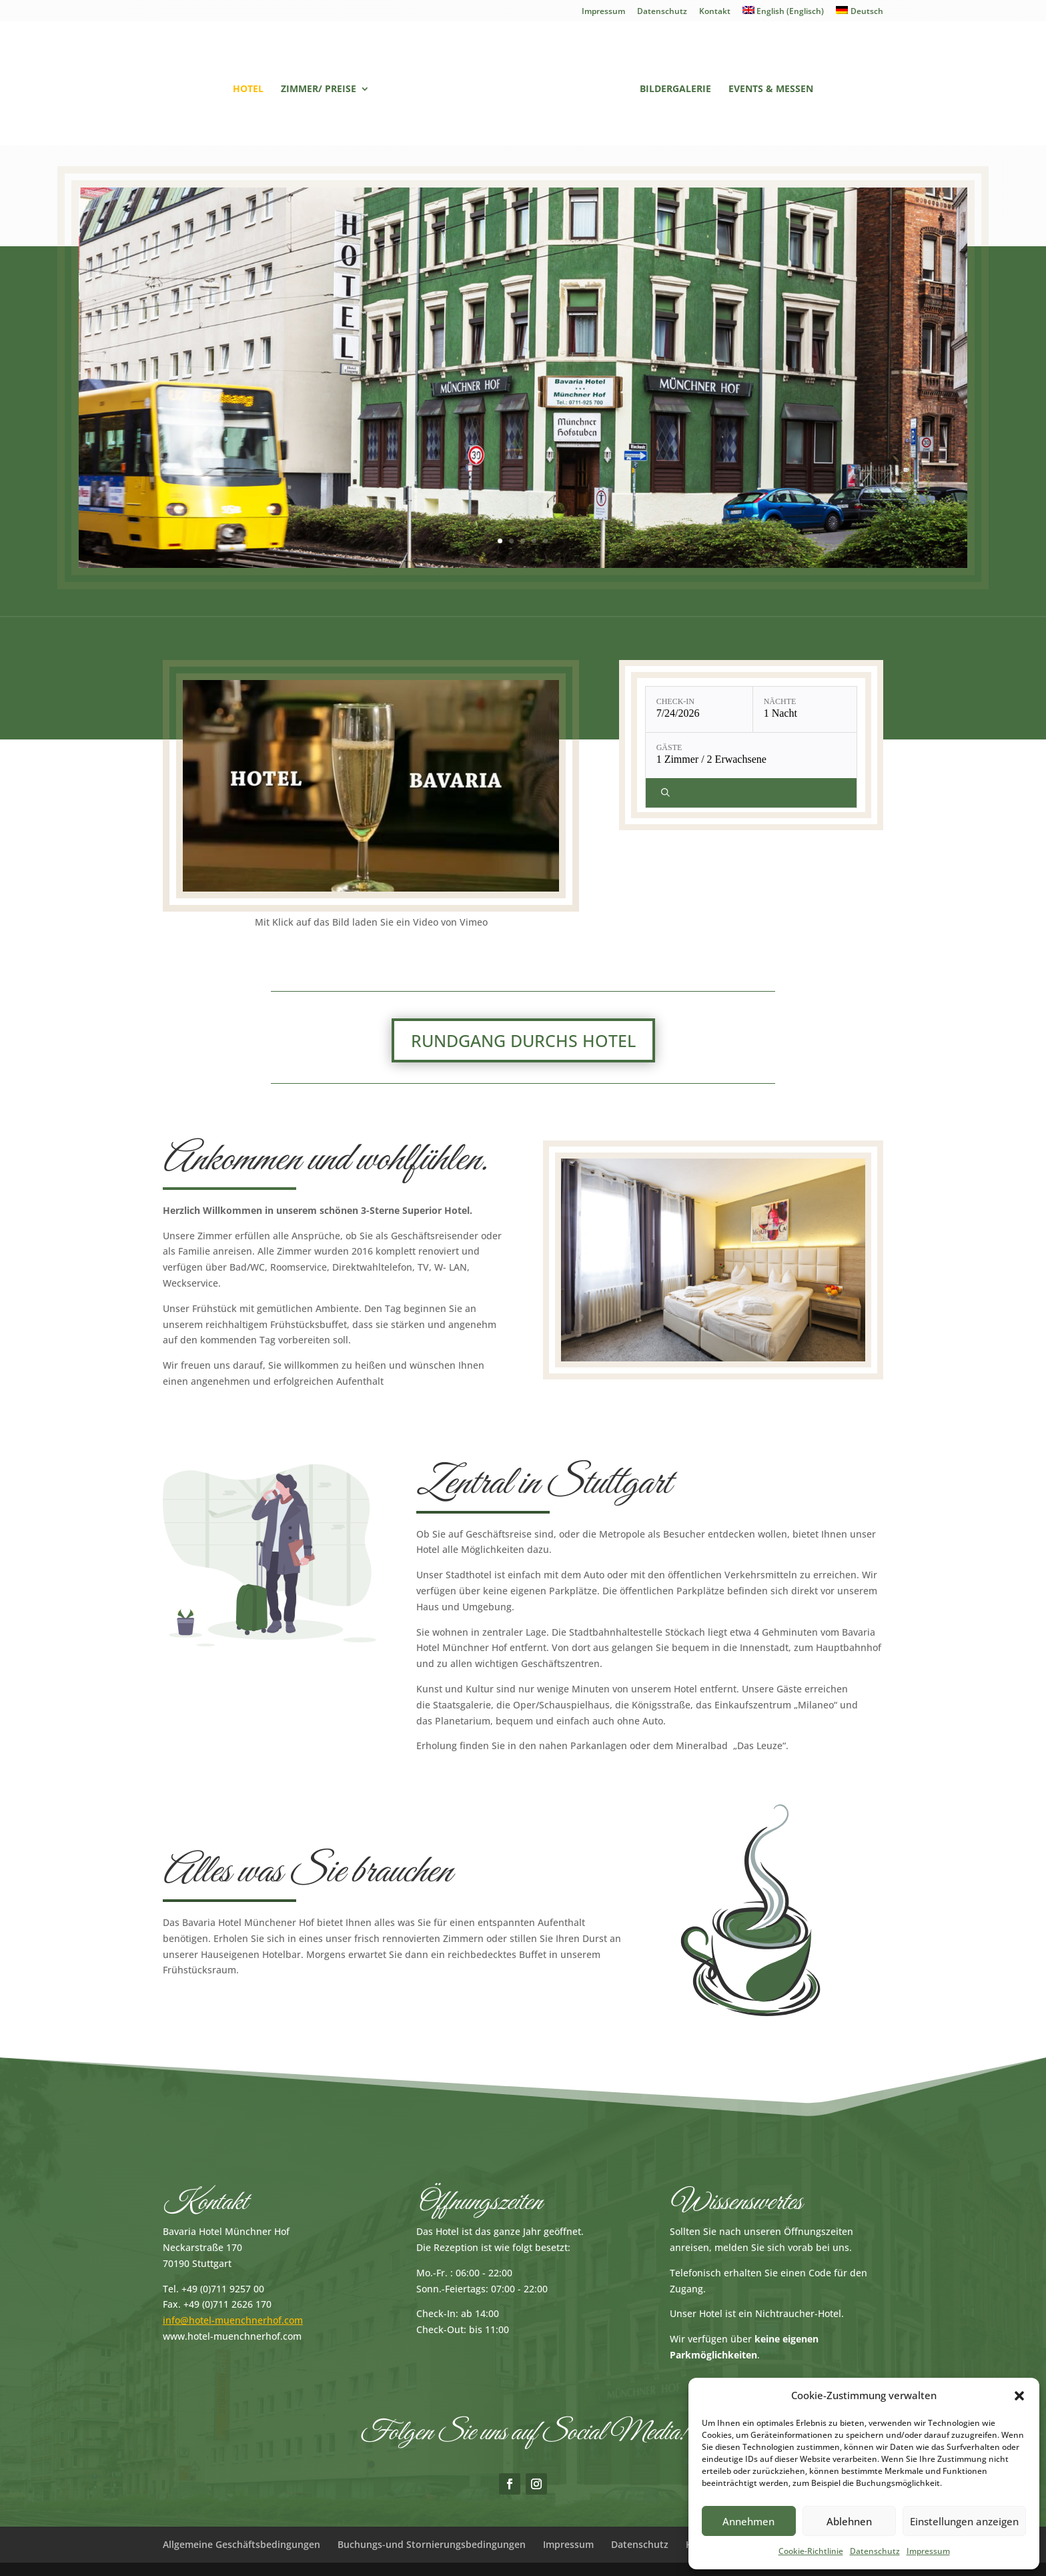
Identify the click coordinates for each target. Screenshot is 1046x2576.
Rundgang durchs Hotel (523, 1040)
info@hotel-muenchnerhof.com (233, 2320)
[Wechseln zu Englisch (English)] (783, 13)
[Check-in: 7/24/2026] (699, 709)
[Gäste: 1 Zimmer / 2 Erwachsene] (753, 755)
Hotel (248, 89)
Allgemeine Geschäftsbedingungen (241, 2544)
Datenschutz (875, 2551)
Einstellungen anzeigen (964, 2521)
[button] (1019, 2395)
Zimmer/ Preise (318, 89)
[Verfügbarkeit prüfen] (753, 793)
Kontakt (714, 12)
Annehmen (748, 2521)
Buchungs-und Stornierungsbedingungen (432, 2544)
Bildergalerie (675, 89)
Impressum (928, 2551)
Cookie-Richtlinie (810, 2551)
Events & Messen (770, 89)
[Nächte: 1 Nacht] (806, 709)
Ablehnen (849, 2521)
